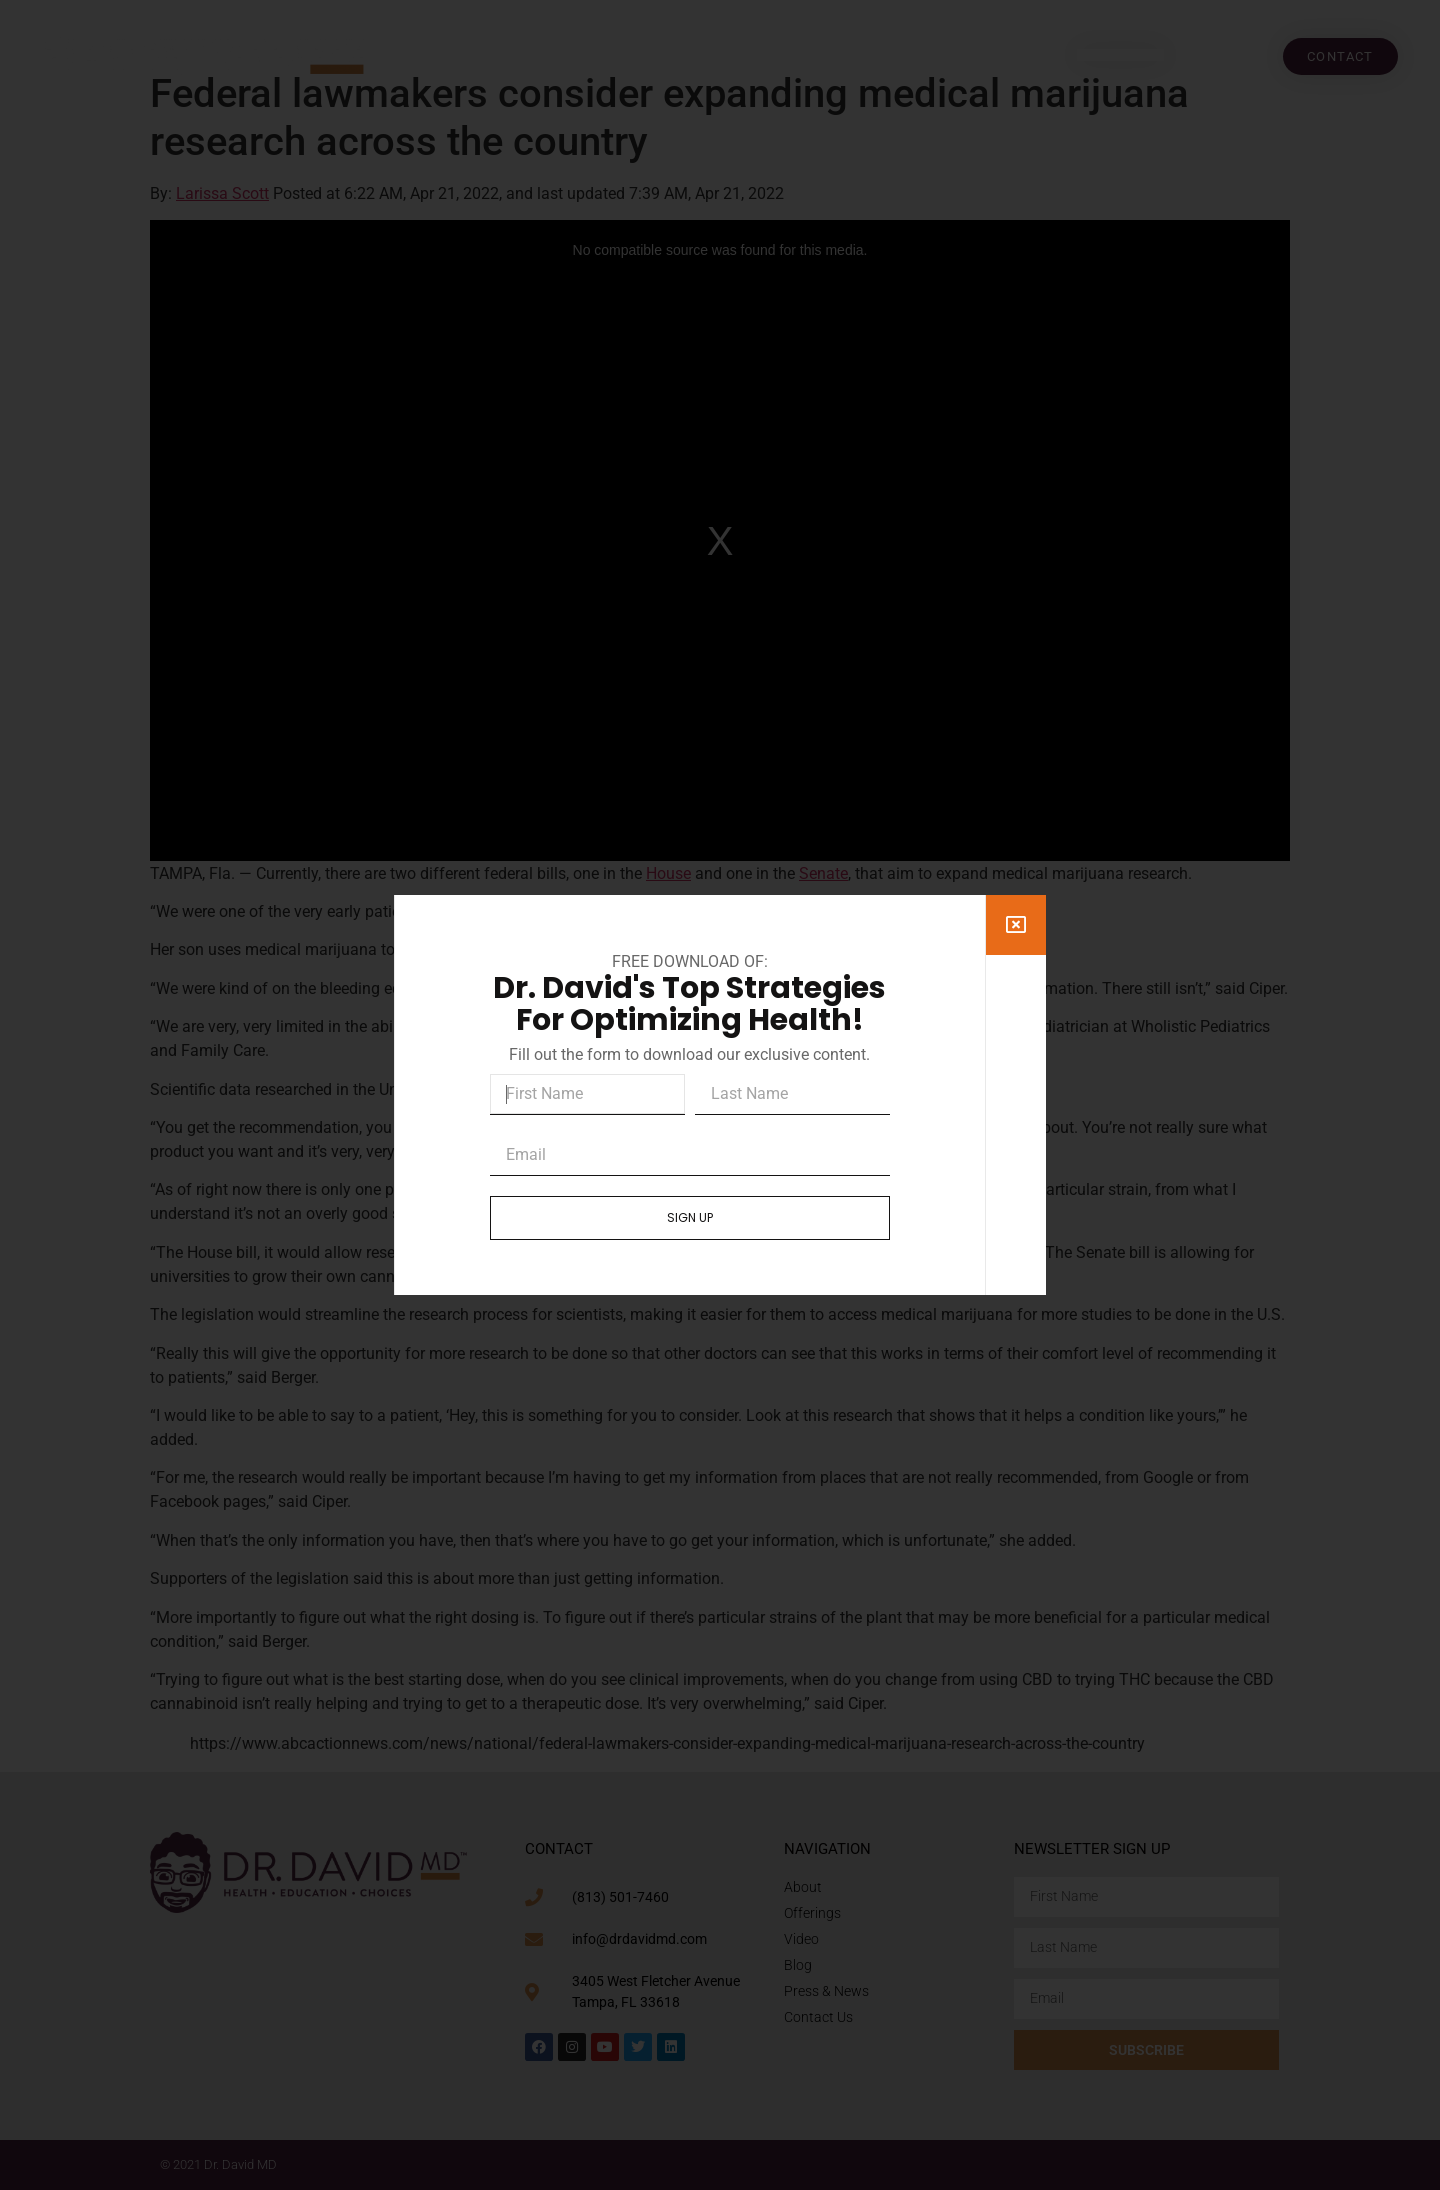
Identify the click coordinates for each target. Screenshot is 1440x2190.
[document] (720, 1095)
